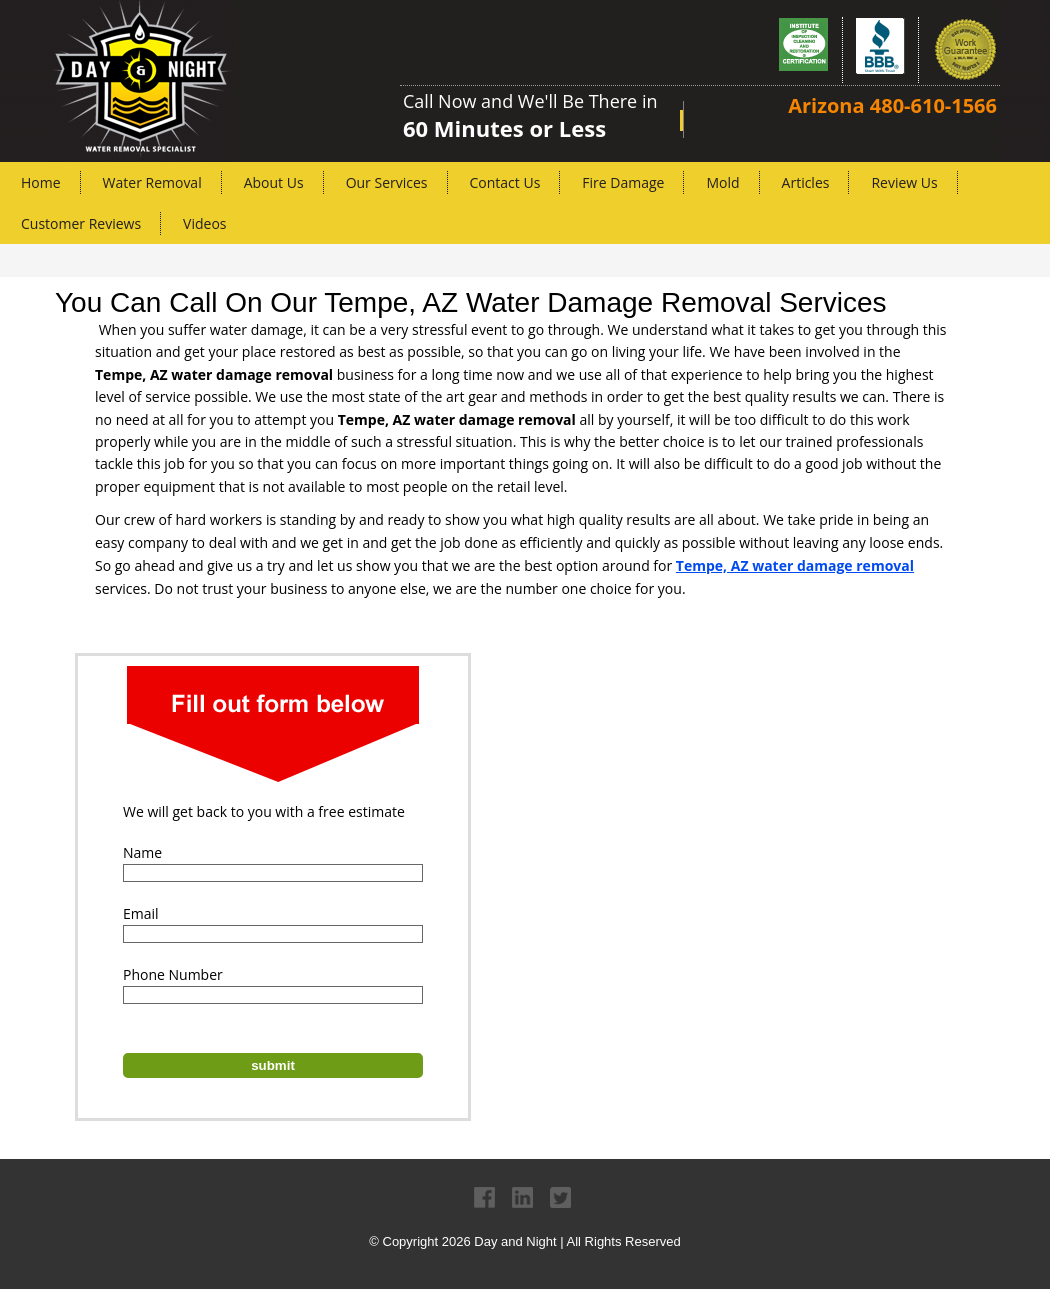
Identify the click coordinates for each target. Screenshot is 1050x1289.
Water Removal (152, 182)
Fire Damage (623, 182)
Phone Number (173, 974)
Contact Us (505, 182)
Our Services (387, 182)
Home (41, 182)
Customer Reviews (81, 223)
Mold (722, 182)
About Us (274, 182)
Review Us (904, 182)
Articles (806, 182)
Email (141, 913)
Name (142, 852)
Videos (204, 223)
